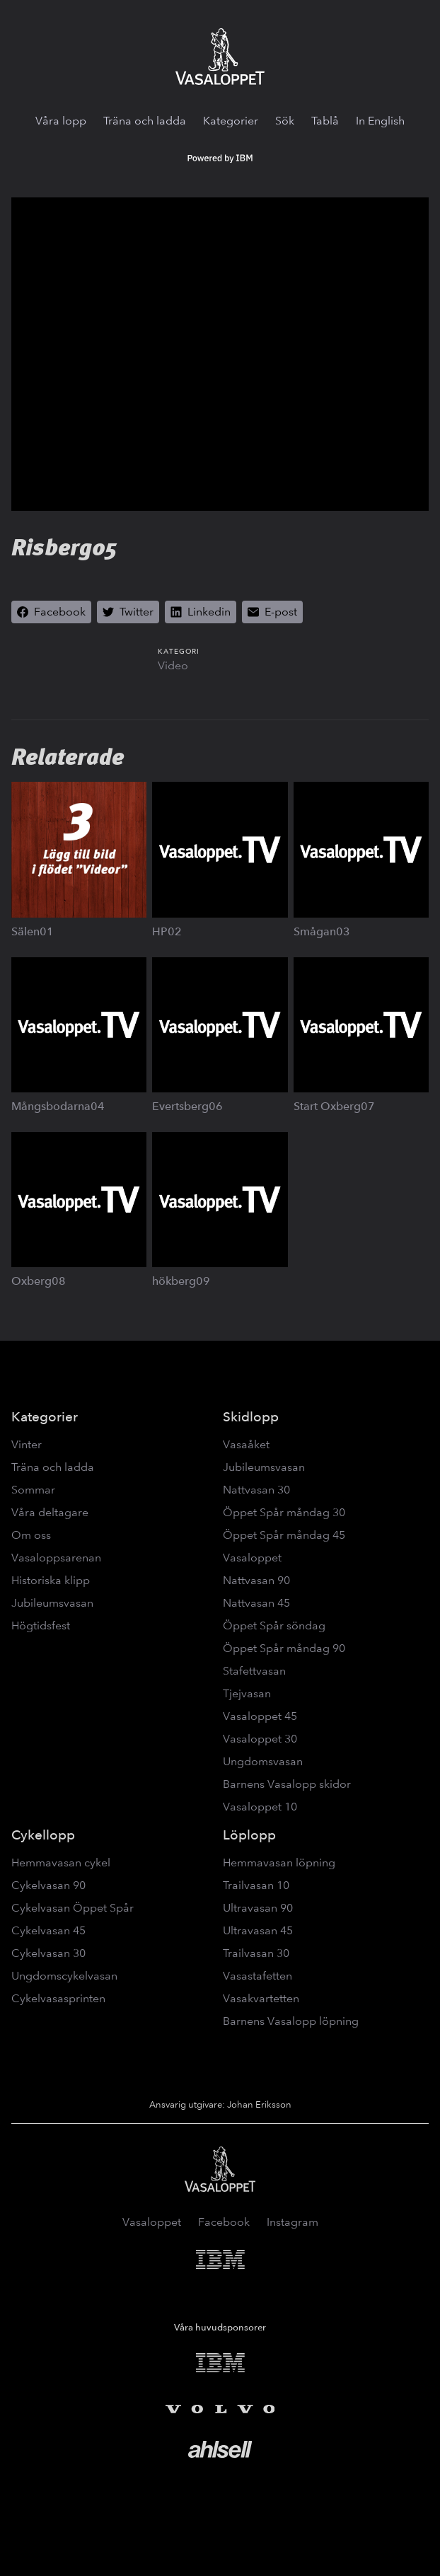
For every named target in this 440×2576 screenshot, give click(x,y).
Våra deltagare (49, 1512)
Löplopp (249, 1835)
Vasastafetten (257, 1975)
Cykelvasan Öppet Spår (72, 1907)
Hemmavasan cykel (60, 1862)
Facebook (224, 2222)
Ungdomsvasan (263, 1761)
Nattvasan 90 (256, 1580)
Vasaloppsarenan (56, 1557)
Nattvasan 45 (256, 1603)
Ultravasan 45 (258, 1930)
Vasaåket (246, 1444)
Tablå (325, 120)
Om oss (31, 1535)
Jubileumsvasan (52, 1603)
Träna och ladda (144, 120)
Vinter (26, 1444)
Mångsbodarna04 (58, 1106)
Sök (284, 120)
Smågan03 (322, 931)
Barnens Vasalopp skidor (287, 1784)
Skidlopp (251, 1417)
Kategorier (230, 120)
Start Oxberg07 (334, 1106)
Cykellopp (43, 1835)
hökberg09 (181, 1281)
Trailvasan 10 (256, 1885)
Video (173, 665)
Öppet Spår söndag (274, 1625)
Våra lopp (60, 120)
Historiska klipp (50, 1580)
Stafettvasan (254, 1670)
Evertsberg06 (187, 1106)
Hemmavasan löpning (279, 1862)
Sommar (33, 1489)
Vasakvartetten (261, 1998)
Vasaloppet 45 (260, 1716)
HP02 (167, 931)
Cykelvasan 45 (48, 1930)
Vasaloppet (252, 1557)
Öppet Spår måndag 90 (284, 1648)
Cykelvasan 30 (48, 1953)
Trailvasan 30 (256, 1953)
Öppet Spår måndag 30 (284, 1512)
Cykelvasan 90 (48, 1885)
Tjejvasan (247, 1693)
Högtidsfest (40, 1625)
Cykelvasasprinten (58, 1998)
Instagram (292, 2222)
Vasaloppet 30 (260, 1738)
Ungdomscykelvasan (64, 1975)
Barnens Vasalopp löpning (291, 2021)
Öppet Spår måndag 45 (284, 1535)
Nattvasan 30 (256, 1489)
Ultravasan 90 (258, 1907)
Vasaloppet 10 (260, 1806)
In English (380, 120)
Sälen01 (32, 931)
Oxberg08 (38, 1281)
